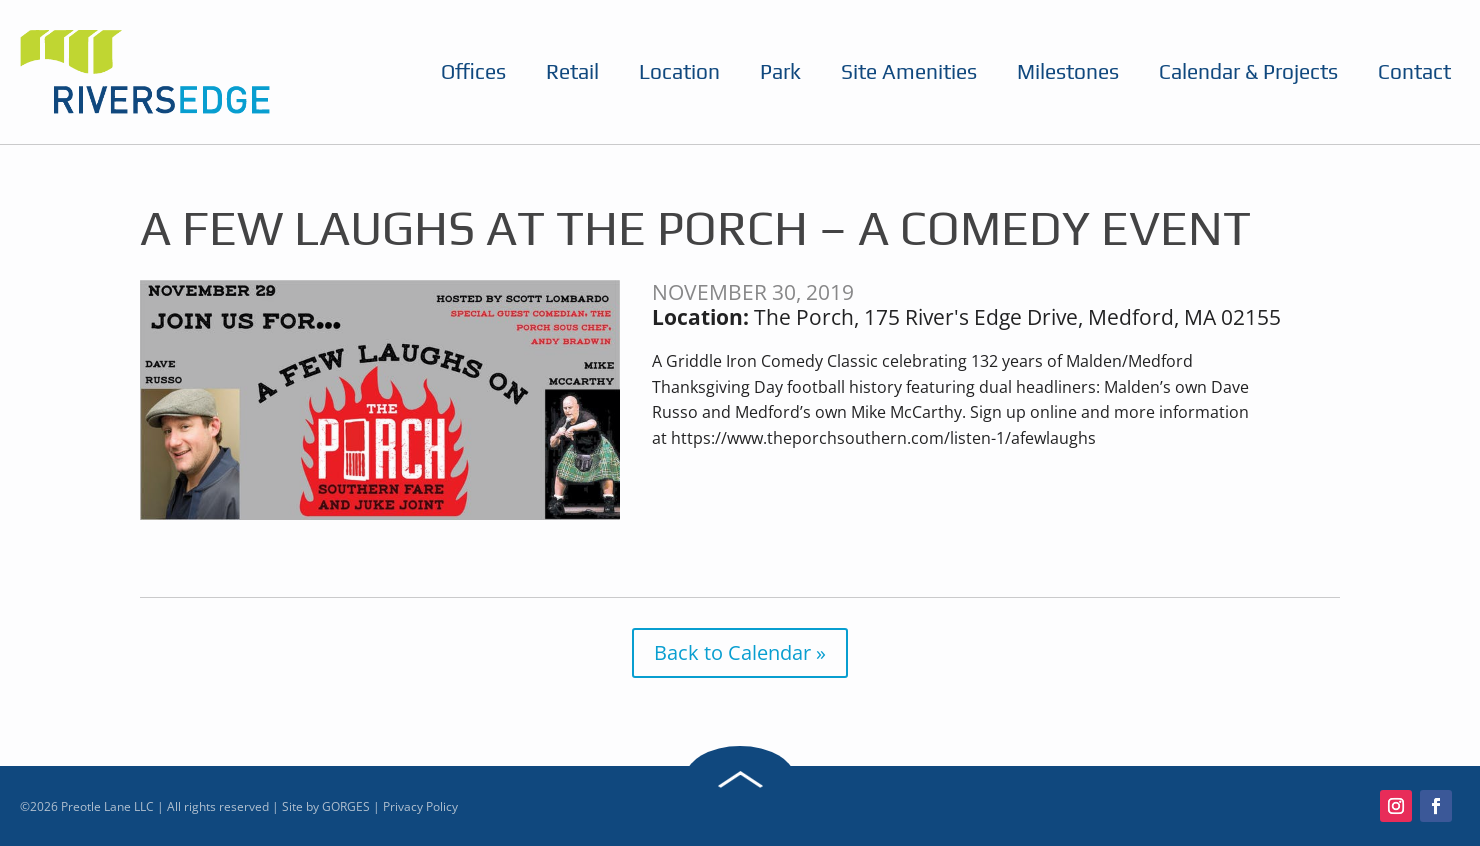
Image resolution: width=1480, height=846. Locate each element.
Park (780, 72)
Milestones (1068, 72)
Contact (1414, 72)
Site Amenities (909, 72)
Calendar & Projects (1248, 72)
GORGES (346, 806)
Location (679, 72)
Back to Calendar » (740, 652)
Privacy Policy (420, 806)
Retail (572, 72)
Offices (473, 72)
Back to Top (740, 779)
